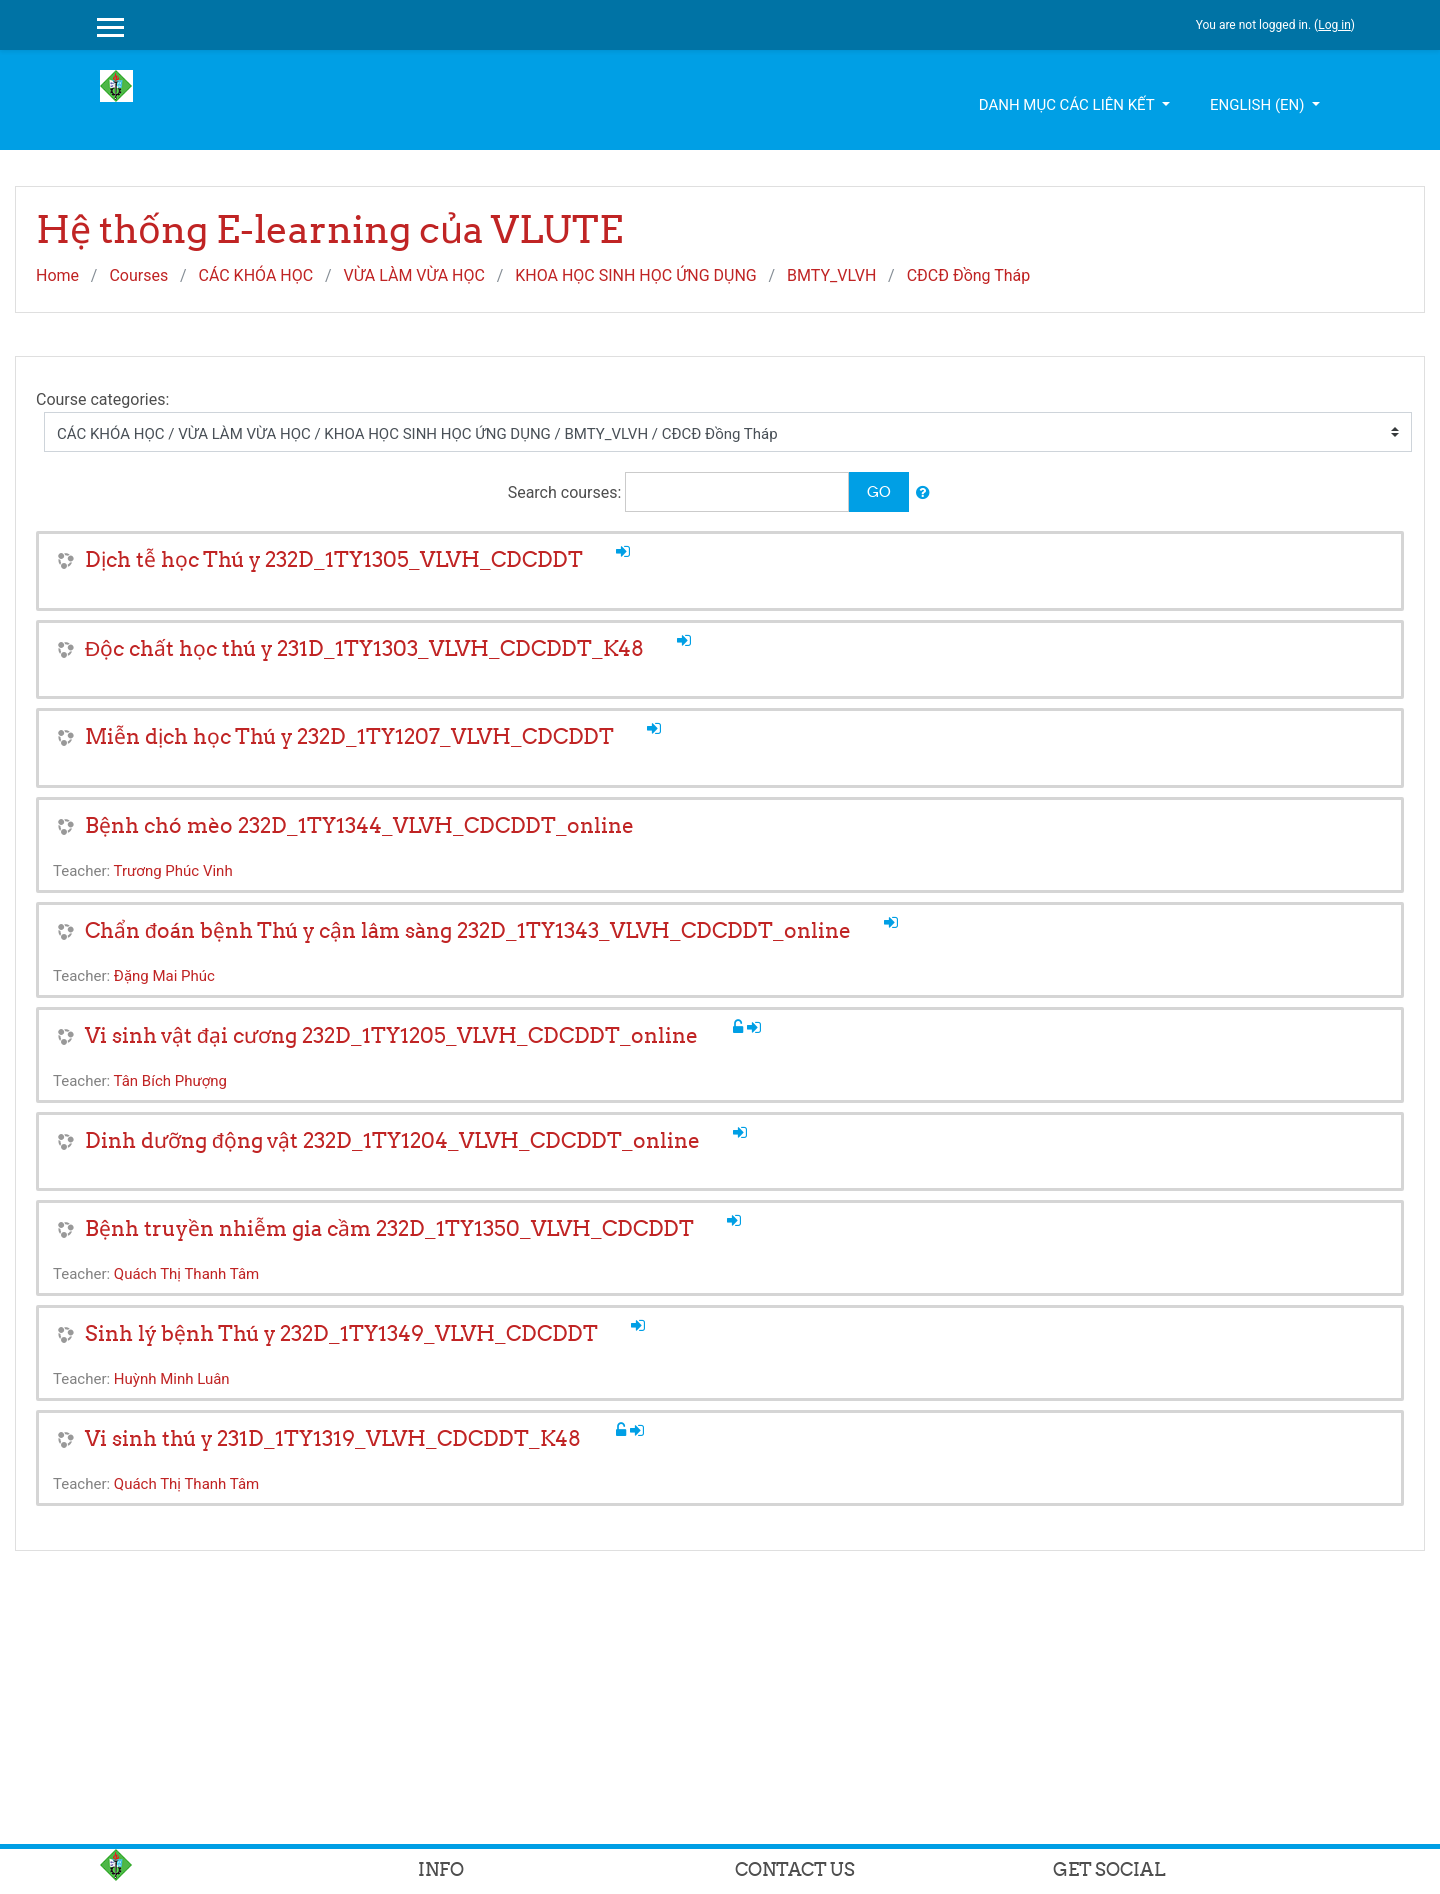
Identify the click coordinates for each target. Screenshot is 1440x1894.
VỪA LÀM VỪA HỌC (413, 275)
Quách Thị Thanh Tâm (186, 1274)
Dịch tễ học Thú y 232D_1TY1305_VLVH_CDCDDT (334, 559)
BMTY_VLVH (831, 275)
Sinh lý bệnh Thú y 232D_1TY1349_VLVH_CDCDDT (341, 1333)
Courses (138, 275)
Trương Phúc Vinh (173, 871)
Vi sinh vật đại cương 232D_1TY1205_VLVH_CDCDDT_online (391, 1035)
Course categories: (102, 399)
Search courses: (567, 492)
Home (57, 275)
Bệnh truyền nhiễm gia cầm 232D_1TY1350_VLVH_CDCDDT (389, 1228)
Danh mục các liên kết (1068, 105)
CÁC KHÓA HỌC (255, 275)
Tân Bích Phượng (170, 1081)
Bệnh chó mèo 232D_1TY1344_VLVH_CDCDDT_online (359, 825)
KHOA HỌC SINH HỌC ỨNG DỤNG (636, 275)
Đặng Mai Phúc (164, 976)
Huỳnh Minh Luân (172, 1379)
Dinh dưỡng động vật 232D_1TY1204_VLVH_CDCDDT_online (392, 1140)
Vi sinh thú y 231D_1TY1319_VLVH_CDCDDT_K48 (333, 1438)
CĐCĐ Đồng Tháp (969, 275)
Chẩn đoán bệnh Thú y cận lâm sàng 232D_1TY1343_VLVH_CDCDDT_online (468, 930)
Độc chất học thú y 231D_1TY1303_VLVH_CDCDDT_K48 (364, 648)
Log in (1334, 25)
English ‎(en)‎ (1259, 105)
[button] (923, 493)
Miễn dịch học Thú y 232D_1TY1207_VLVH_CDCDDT (349, 736)
